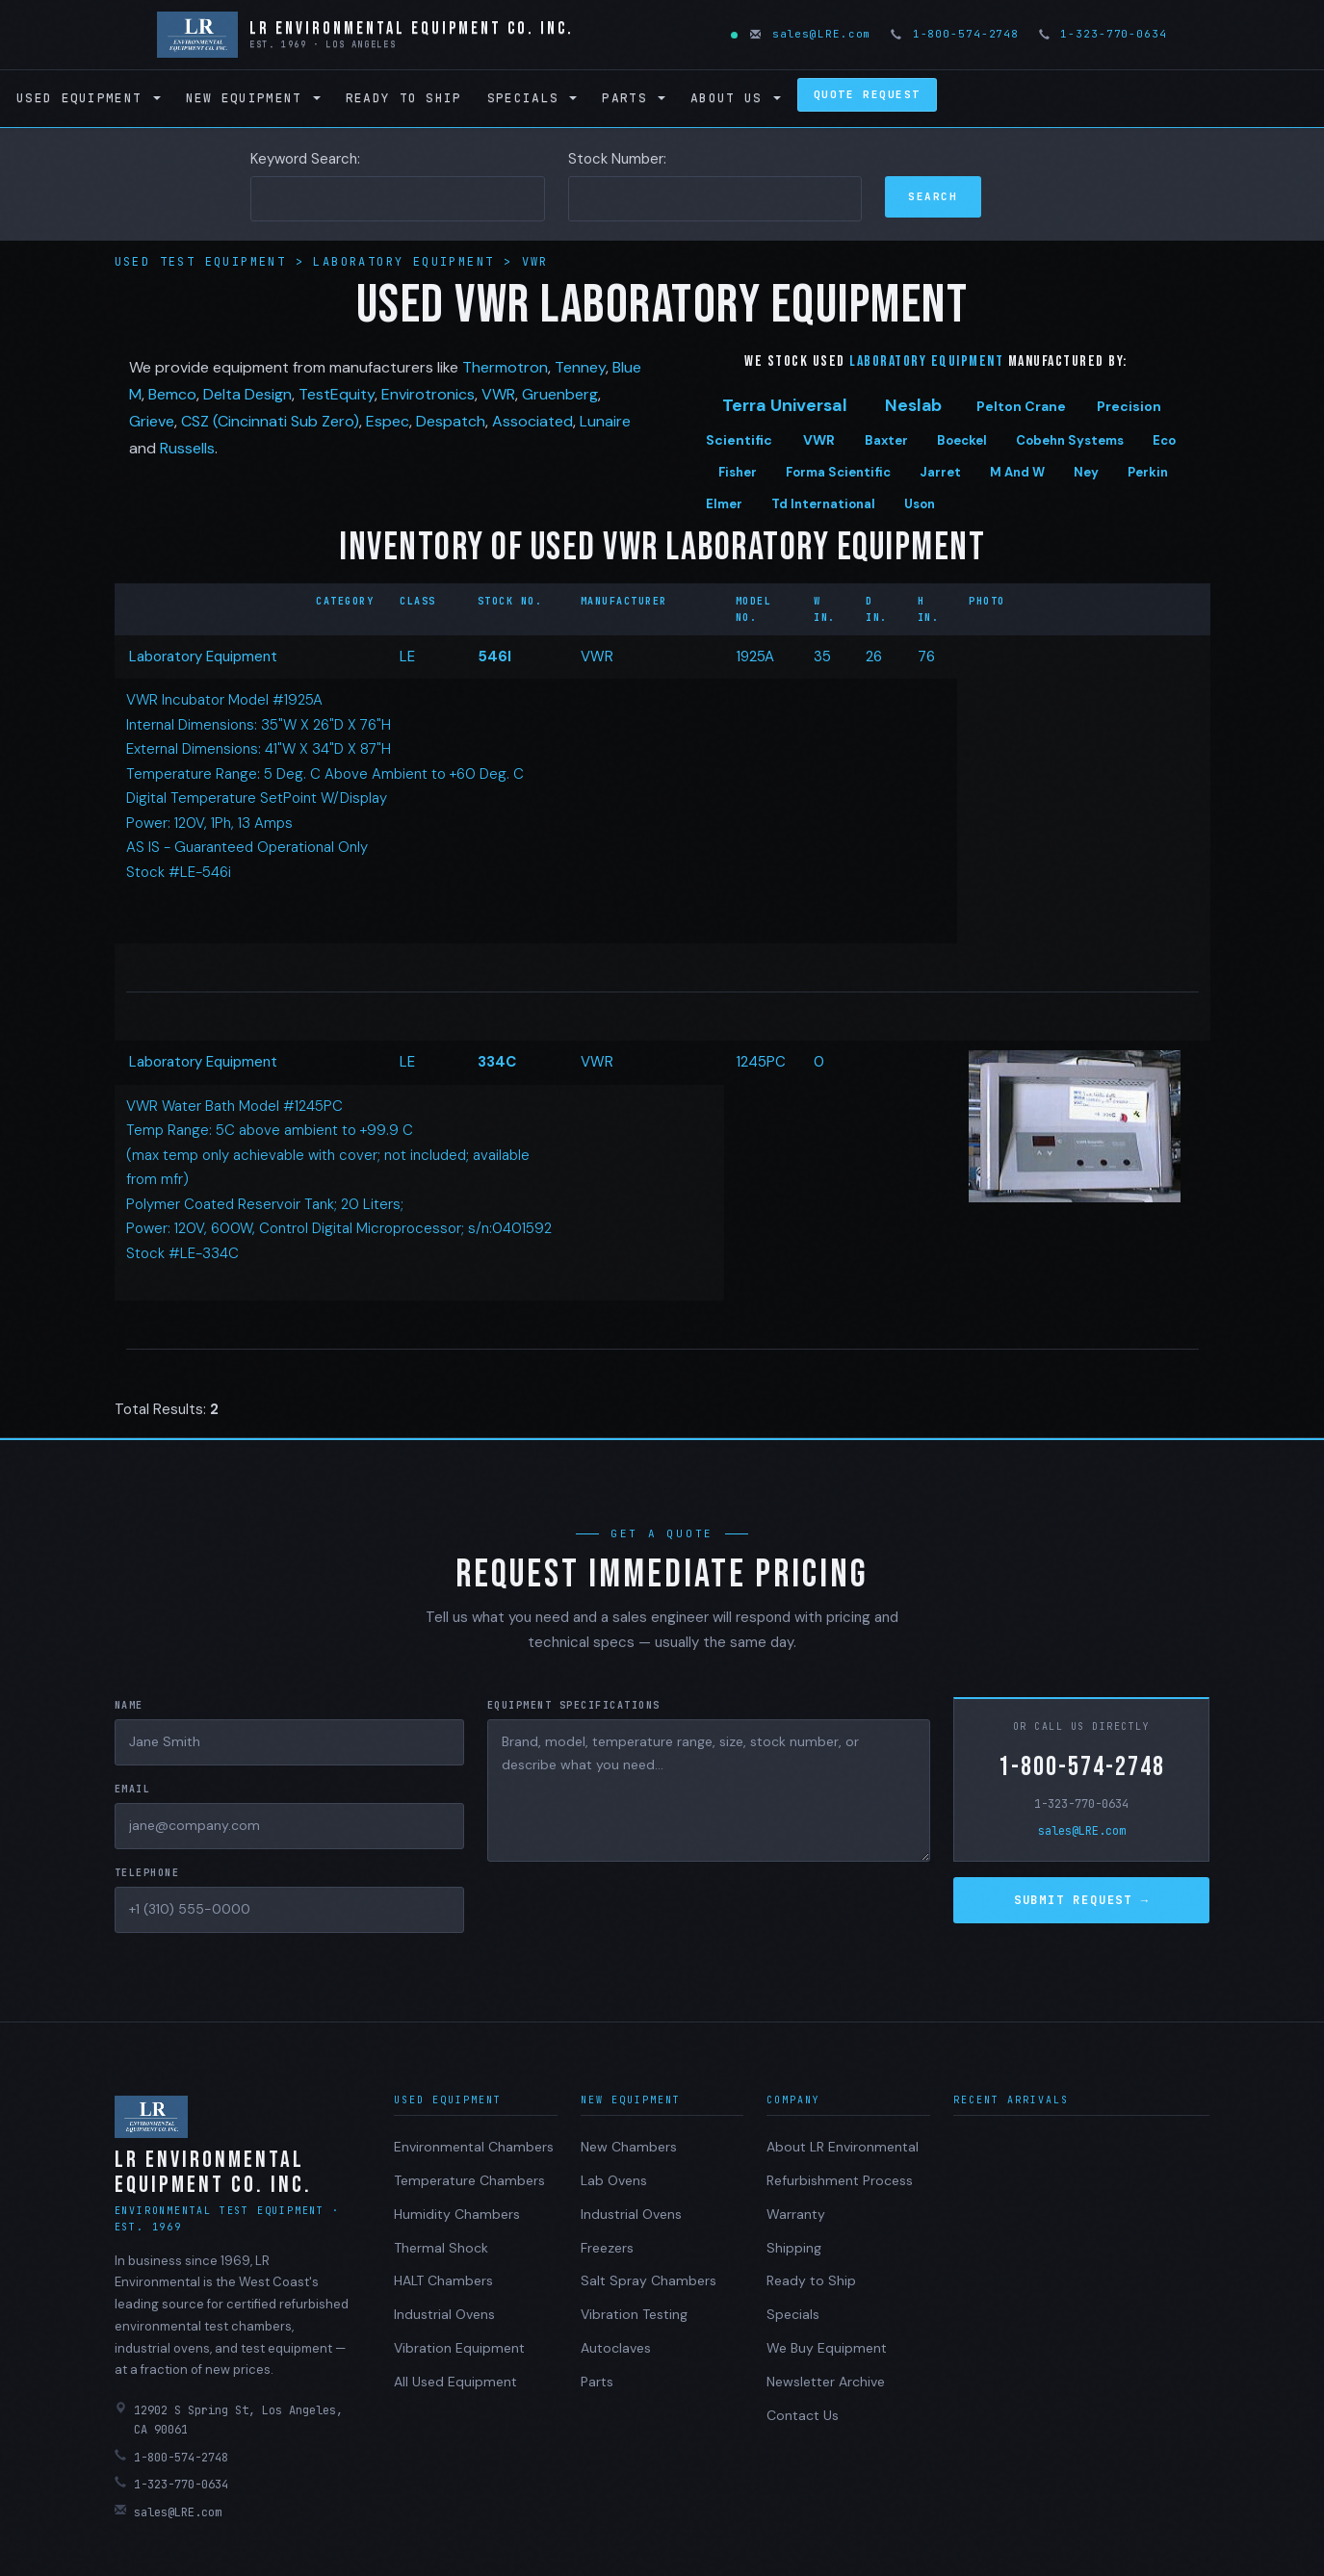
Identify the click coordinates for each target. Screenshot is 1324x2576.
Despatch (450, 421)
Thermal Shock (441, 2247)
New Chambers (629, 2146)
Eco (1164, 440)
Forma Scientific (838, 472)
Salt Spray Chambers (648, 2280)
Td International (823, 504)
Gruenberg (560, 394)
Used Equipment (88, 98)
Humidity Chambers (457, 2214)
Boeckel (962, 440)
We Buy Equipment (826, 2348)
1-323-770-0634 (1104, 33)
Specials (532, 98)
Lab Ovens (614, 2180)
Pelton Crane (1021, 406)
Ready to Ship (404, 98)
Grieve (151, 421)
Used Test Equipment (205, 262)
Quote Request (867, 94)
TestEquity (337, 394)
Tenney (580, 367)
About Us (735, 98)
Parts (633, 98)
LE (407, 656)
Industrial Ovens (444, 2314)
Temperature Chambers (469, 2180)
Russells (187, 448)
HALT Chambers (443, 2280)
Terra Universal (784, 405)
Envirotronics (428, 394)
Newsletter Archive (825, 2381)
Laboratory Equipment (408, 262)
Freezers (607, 2247)
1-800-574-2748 (956, 33)
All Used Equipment (455, 2381)
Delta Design (247, 394)
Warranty (795, 2214)
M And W (1017, 472)
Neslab (913, 405)
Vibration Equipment (459, 2348)
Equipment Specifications (574, 1705)
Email (133, 1789)
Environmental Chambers (474, 2146)
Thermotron (505, 367)
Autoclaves (616, 2348)
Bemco (172, 394)
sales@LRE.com (811, 33)
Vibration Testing (634, 2314)
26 (874, 656)
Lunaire (605, 421)
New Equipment (253, 98)
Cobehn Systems (1070, 440)
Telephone (147, 1873)
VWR (535, 262)
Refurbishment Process (839, 2180)
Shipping (793, 2247)
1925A (755, 656)
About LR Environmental (842, 2146)
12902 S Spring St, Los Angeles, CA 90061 (229, 2419)
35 (822, 656)
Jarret (940, 472)
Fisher (737, 472)
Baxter (886, 440)
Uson (919, 504)
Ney (1086, 472)
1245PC (761, 1061)
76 (926, 656)
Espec (387, 421)
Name (129, 1705)
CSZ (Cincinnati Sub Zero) (270, 421)
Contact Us (802, 2415)
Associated (532, 421)
